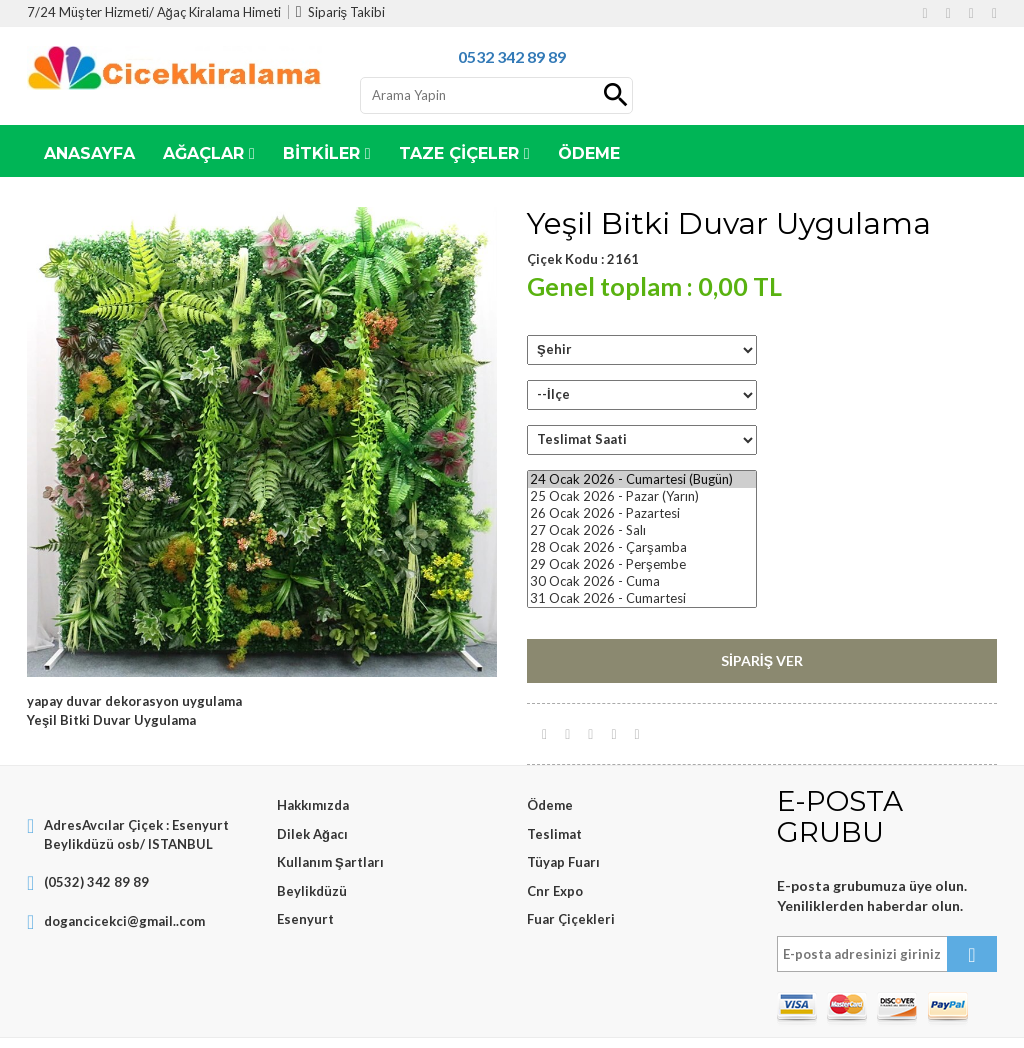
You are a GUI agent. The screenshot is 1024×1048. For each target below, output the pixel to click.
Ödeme (550, 805)
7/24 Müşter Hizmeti (88, 12)
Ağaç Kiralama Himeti (219, 12)
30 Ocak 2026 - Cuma (642, 581)
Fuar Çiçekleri (571, 919)
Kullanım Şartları (330, 862)
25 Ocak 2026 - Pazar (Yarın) (642, 496)
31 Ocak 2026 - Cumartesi (642, 598)
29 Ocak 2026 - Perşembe (642, 564)
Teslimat (554, 834)
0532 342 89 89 (512, 56)
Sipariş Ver (762, 660)
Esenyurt (305, 919)
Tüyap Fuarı (563, 862)
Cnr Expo (555, 891)
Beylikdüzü (312, 891)
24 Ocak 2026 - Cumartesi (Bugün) (642, 479)
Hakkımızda (313, 805)
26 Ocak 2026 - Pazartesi (642, 513)
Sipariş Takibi (340, 12)
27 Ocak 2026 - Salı (642, 530)
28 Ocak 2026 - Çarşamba (642, 547)
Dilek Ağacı (312, 834)
